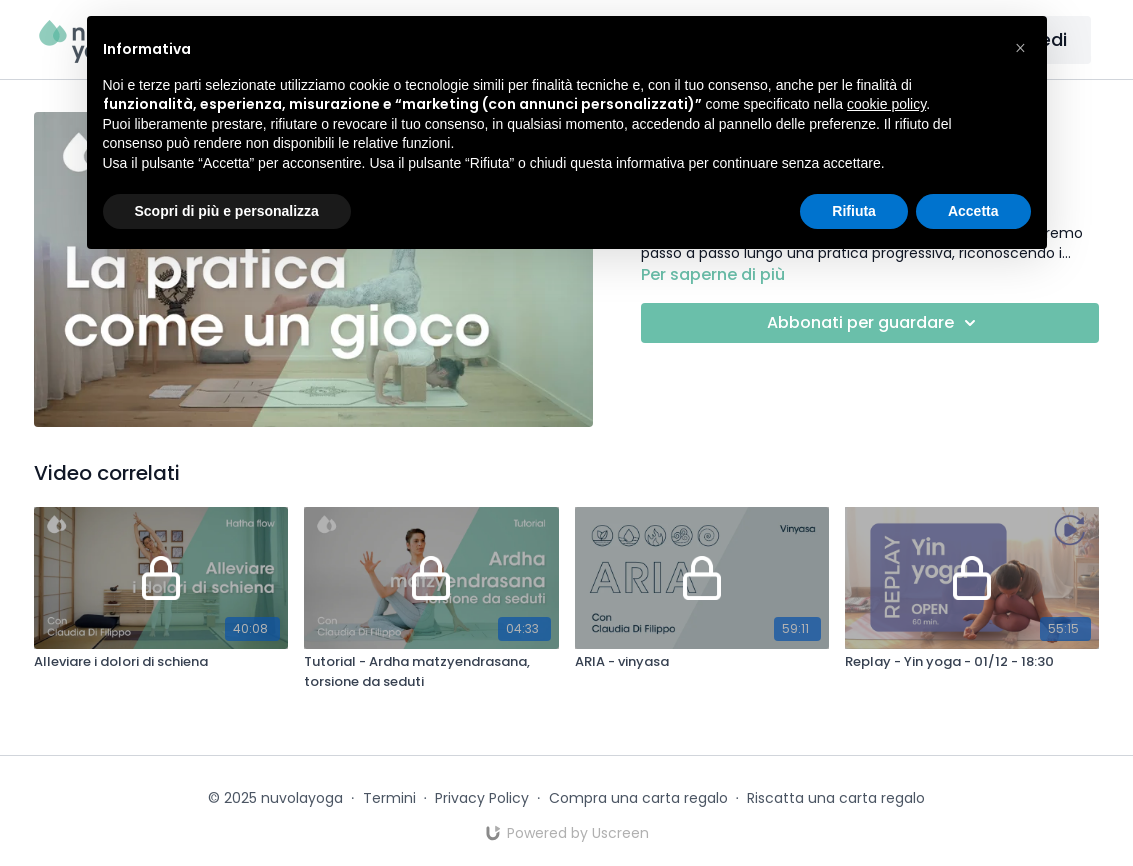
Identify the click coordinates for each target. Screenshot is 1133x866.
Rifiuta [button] (854, 211)
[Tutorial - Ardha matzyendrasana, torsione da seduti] (431, 671)
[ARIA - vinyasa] (702, 662)
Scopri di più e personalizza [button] (227, 211)
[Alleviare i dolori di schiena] (161, 662)
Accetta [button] (973, 211)
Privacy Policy (482, 798)
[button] (1021, 48)
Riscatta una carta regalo (836, 798)
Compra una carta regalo (638, 798)
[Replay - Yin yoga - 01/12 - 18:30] (972, 662)
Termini (389, 798)
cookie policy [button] (886, 104)
